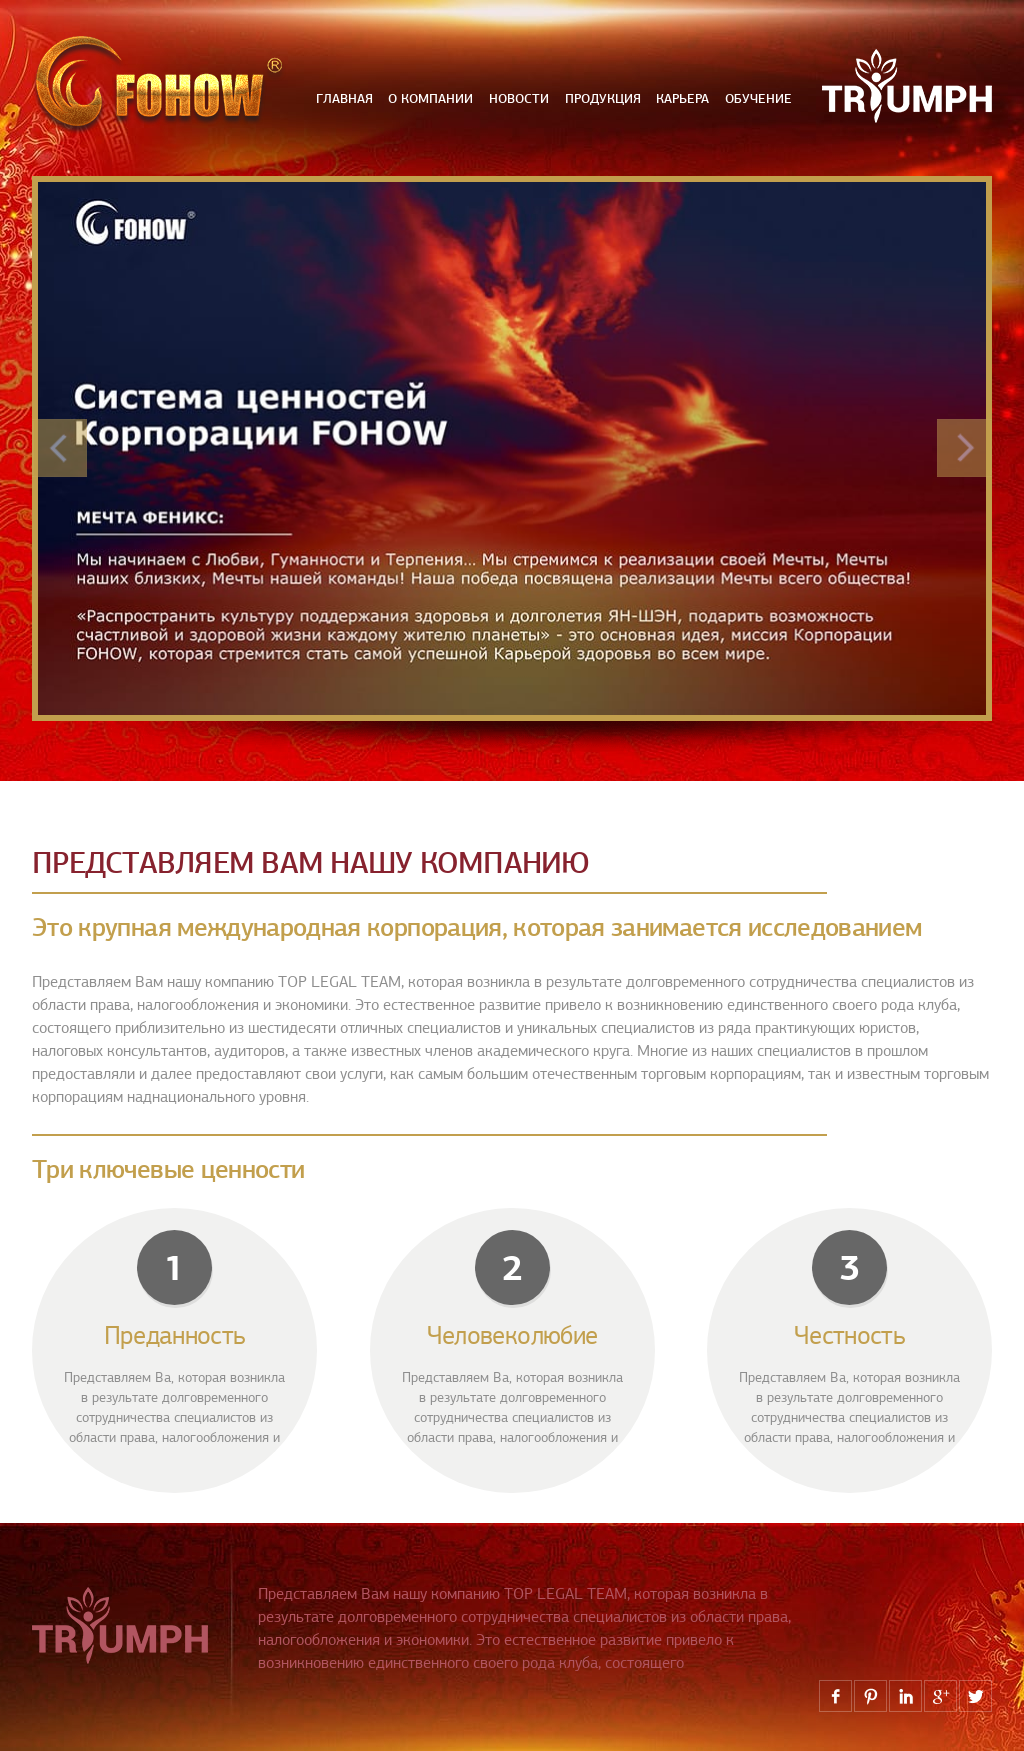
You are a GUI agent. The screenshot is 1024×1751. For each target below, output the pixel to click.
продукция (603, 98)
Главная (344, 98)
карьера (682, 98)
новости (519, 98)
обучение (758, 98)
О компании (430, 98)
